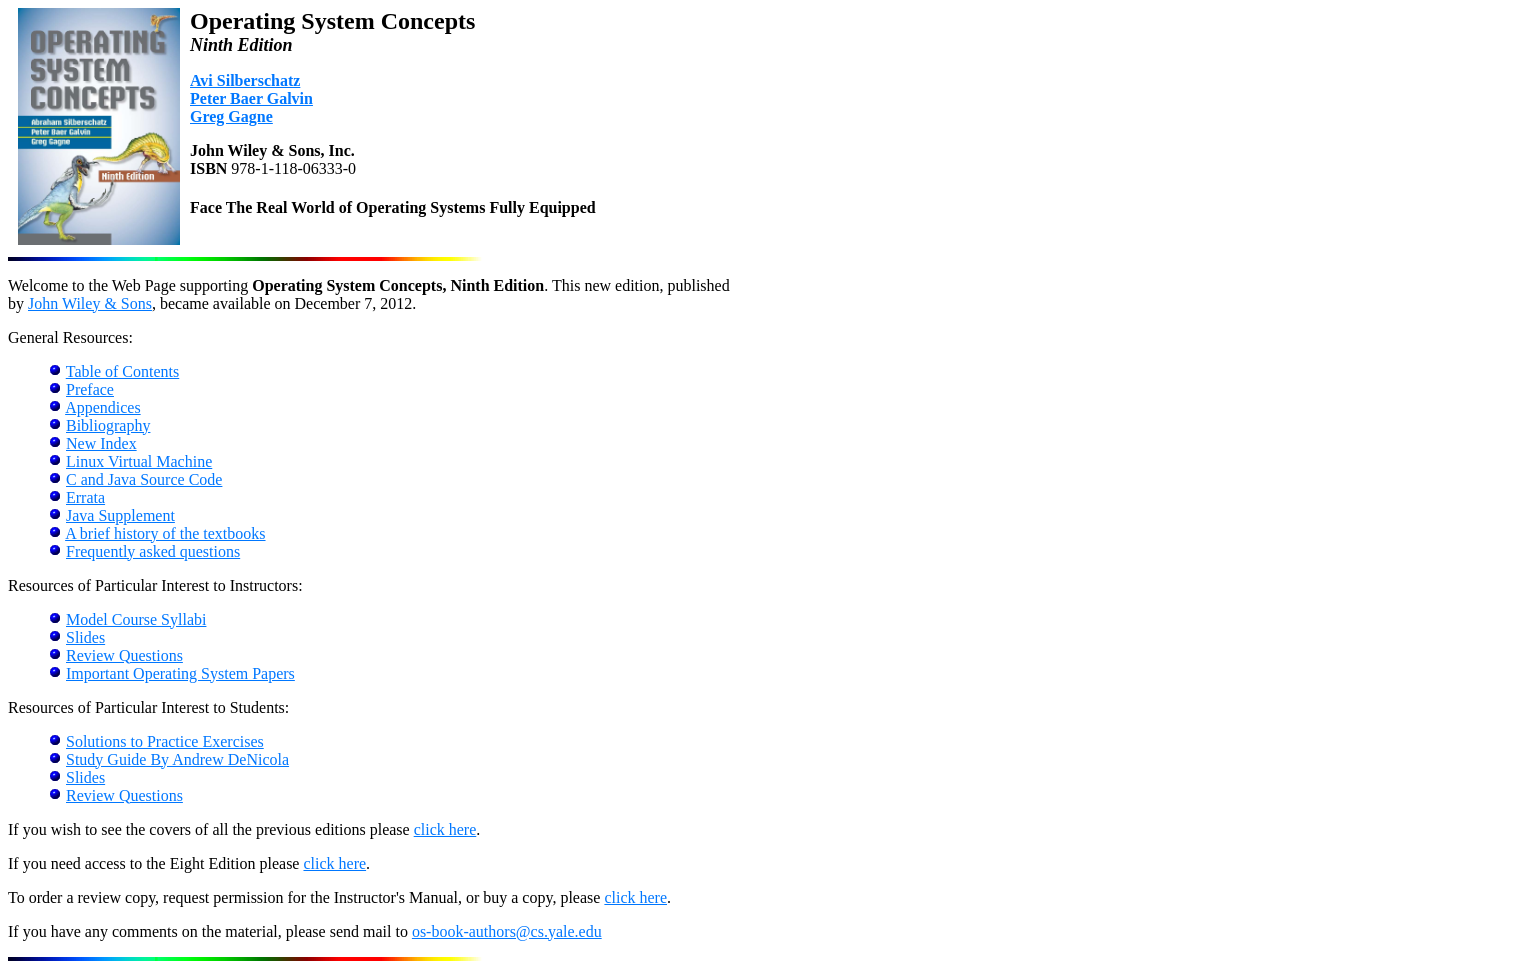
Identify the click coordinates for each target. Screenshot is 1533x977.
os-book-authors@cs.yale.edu (507, 931)
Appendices (103, 407)
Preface (90, 389)
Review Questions (124, 655)
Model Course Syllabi (136, 619)
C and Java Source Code (144, 479)
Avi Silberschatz (245, 80)
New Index (101, 443)
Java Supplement (120, 515)
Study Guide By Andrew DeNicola (177, 759)
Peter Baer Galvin (251, 98)
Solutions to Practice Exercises (165, 741)
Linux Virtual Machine (139, 461)
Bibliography (108, 425)
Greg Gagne (231, 116)
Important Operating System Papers (180, 673)
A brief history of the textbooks (165, 533)
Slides (85, 637)
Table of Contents (123, 371)
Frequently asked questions (153, 551)
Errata (85, 497)
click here (445, 829)
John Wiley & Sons (90, 303)
